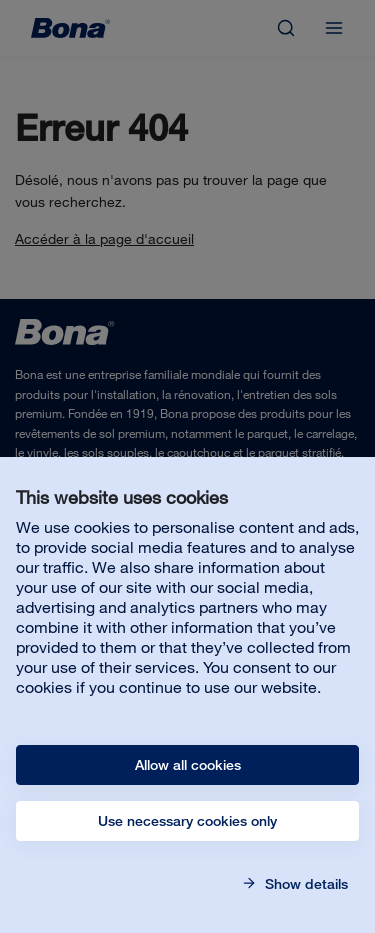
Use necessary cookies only (187, 821)
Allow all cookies (188, 765)
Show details (304, 884)
